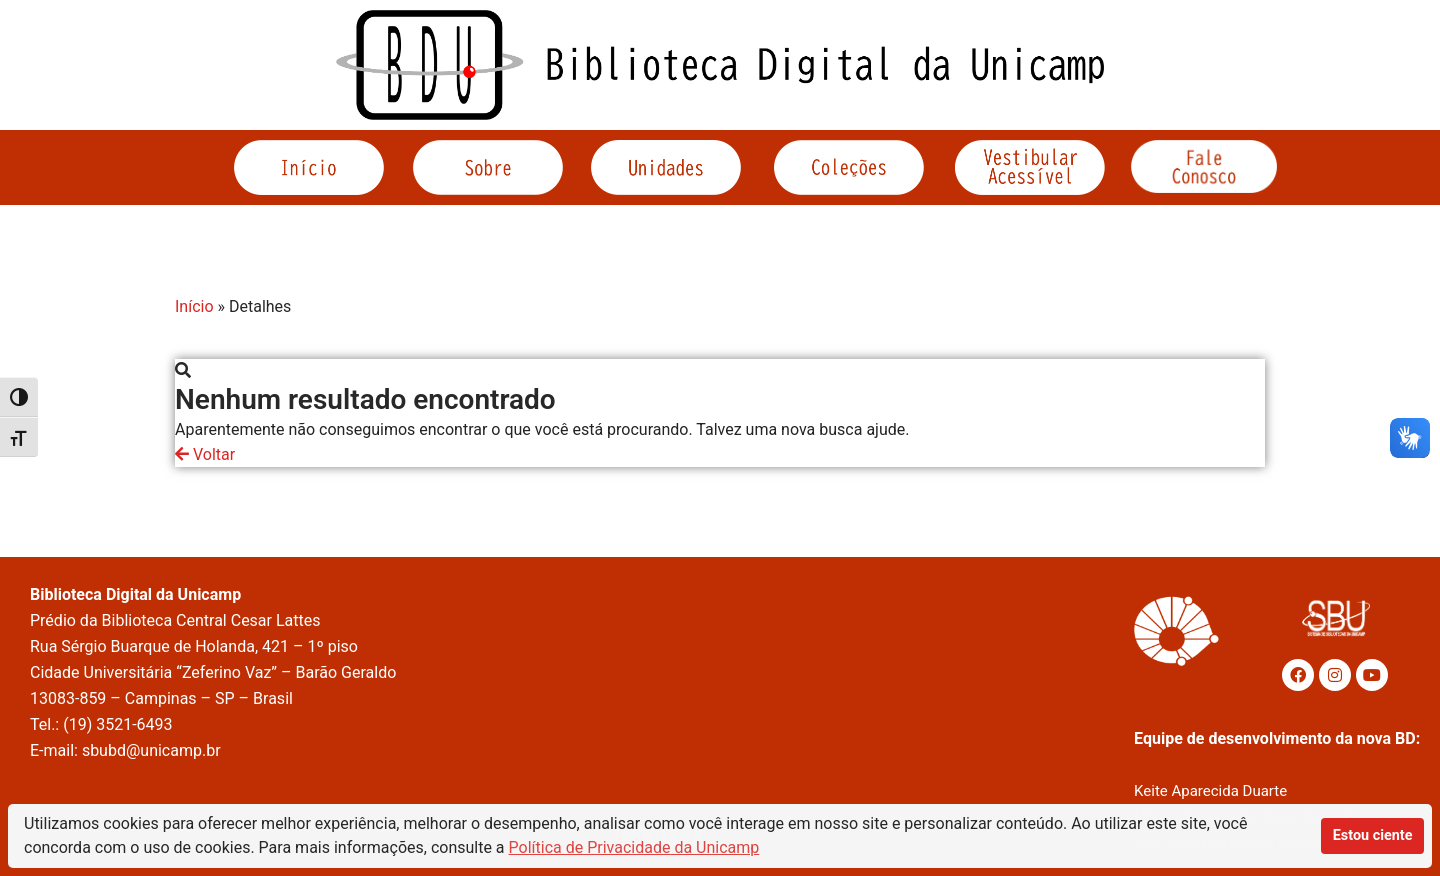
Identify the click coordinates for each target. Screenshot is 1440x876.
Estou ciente (1373, 835)
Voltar (205, 454)
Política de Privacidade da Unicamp (634, 847)
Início (194, 306)
